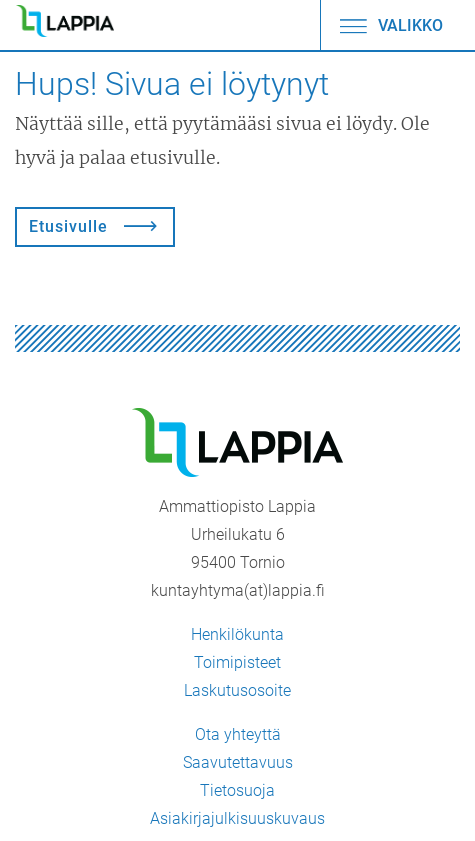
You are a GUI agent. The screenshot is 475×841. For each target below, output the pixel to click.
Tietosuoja (237, 790)
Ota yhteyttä (238, 734)
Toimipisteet (237, 662)
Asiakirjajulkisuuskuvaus (237, 818)
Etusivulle (68, 226)
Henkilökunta (237, 634)
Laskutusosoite (237, 690)
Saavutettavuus (238, 762)
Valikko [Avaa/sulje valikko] (390, 25)
